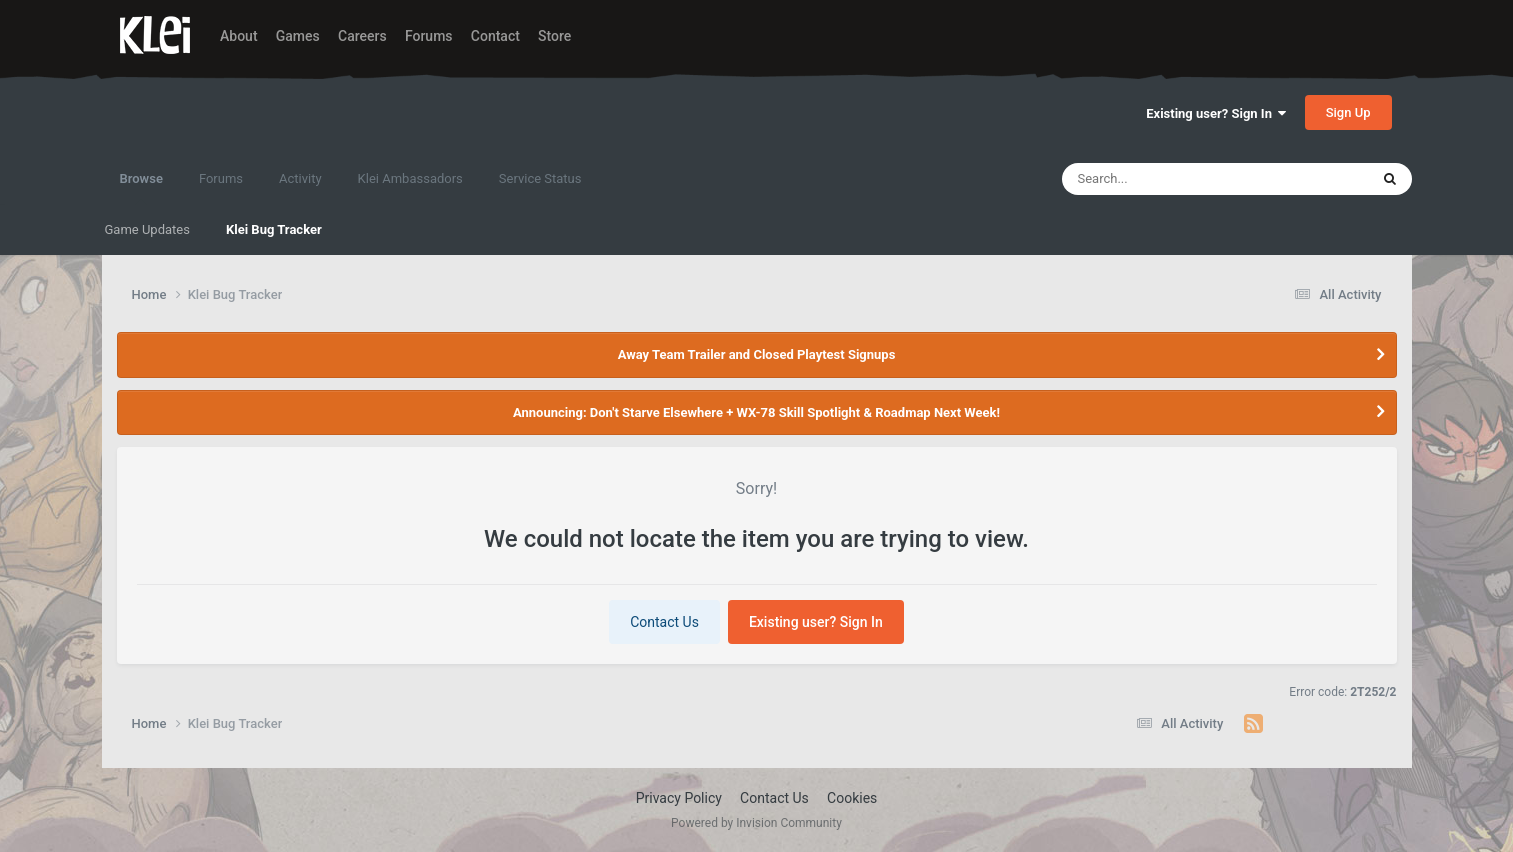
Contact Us (664, 622)
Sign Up (1348, 112)
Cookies (852, 798)
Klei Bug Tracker (274, 229)
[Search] (1165, 179)
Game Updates (147, 229)
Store (554, 36)
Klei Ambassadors (410, 178)
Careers (362, 36)
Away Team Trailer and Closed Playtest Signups (757, 354)
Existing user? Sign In (1216, 113)
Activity (300, 178)
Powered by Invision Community (756, 823)
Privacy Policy (679, 798)
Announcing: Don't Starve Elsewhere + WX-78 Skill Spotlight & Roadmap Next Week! (756, 412)
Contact (495, 36)
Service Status (540, 178)
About (239, 36)
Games (298, 36)
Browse (141, 188)
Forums (429, 36)
